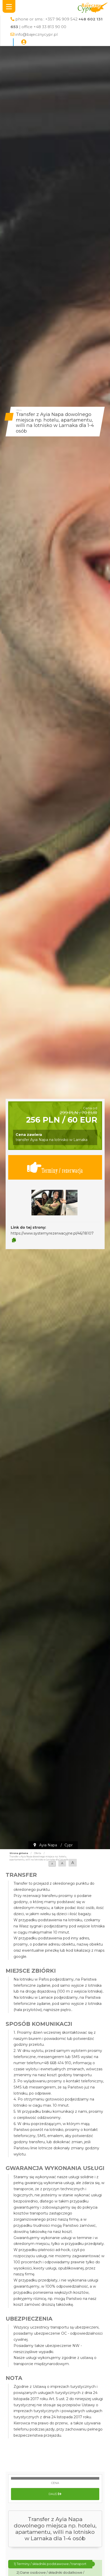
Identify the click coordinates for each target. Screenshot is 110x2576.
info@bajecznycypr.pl (36, 34)
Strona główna (18, 1853)
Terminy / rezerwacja (55, 1167)
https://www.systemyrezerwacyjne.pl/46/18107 (52, 1233)
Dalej (55, 2494)
